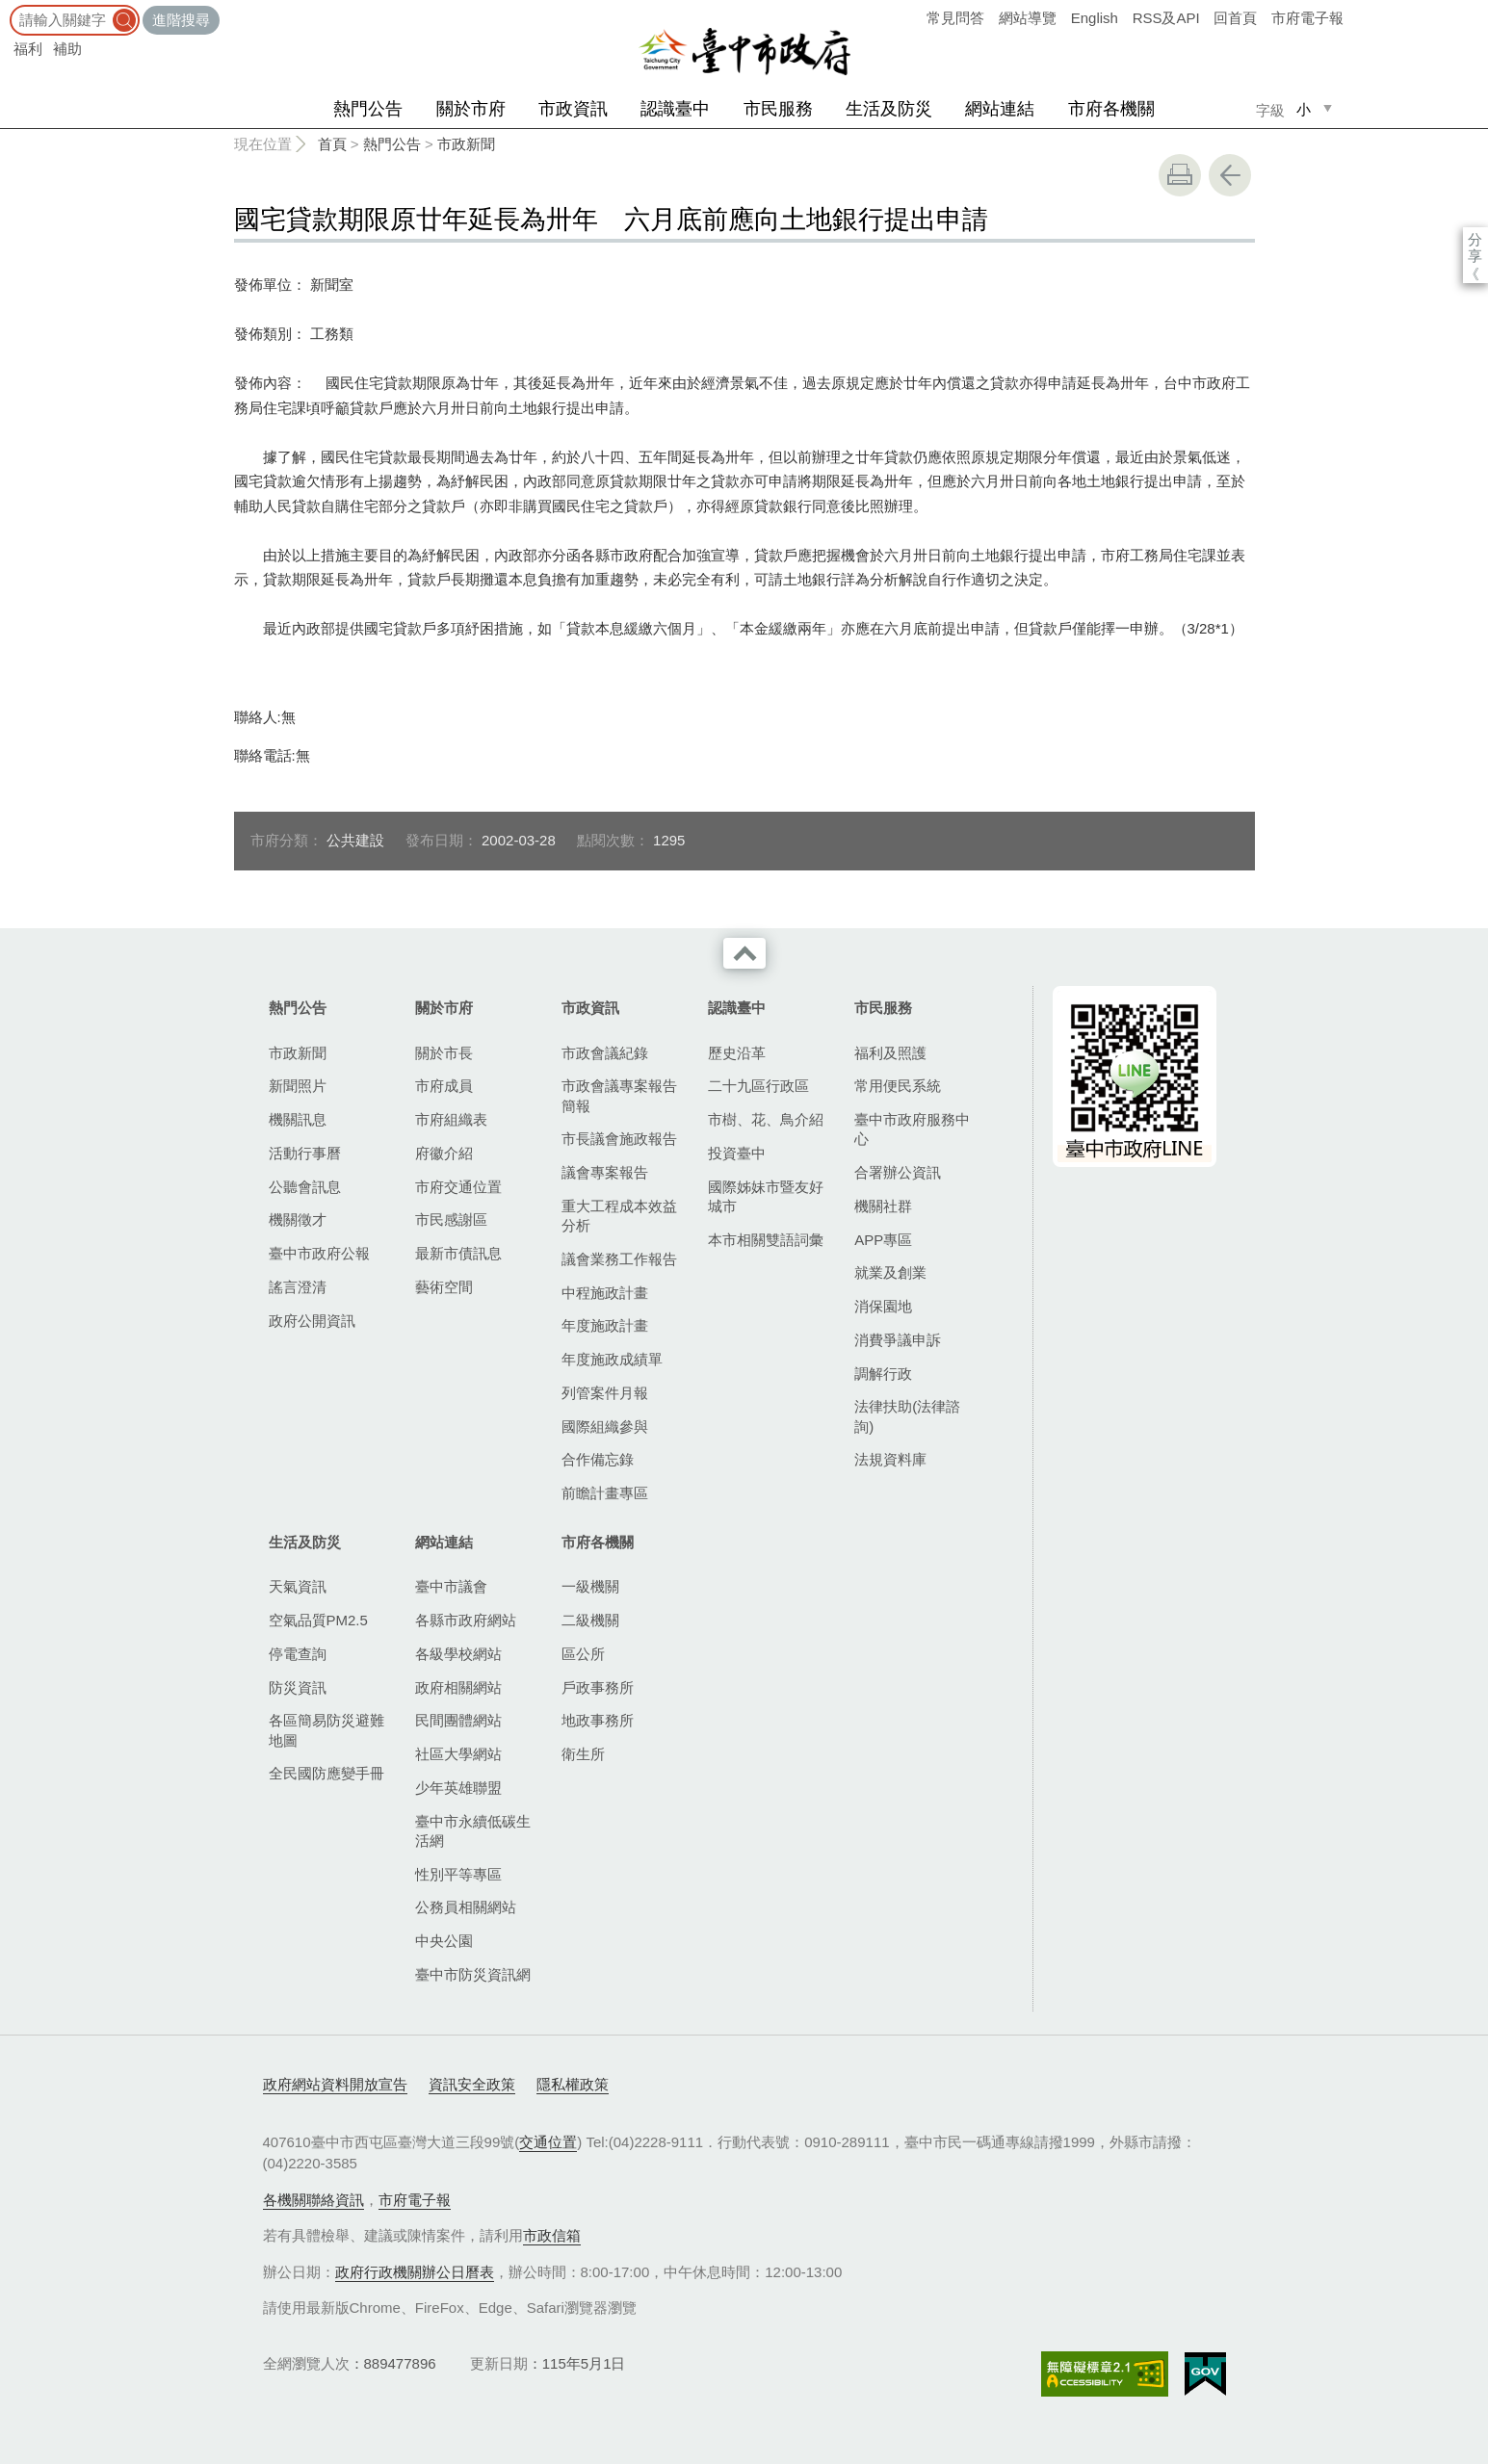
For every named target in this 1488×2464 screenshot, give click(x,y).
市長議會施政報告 (619, 1138)
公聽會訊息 (305, 1187)
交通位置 (548, 2142)
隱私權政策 (572, 2084)
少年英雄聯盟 (458, 1787)
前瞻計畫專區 (604, 1493)
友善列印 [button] (1180, 175)
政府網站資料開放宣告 (335, 2084)
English (1094, 18)
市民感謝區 (451, 1219)
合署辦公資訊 (897, 1172)
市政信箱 (552, 2235)
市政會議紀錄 (604, 1053)
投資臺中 (737, 1153)
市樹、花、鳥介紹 (765, 1119)
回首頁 (1235, 18)
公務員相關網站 (465, 1907)
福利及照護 (890, 1053)
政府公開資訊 (312, 1320)
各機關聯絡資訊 (313, 2200)
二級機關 (590, 1620)
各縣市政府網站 (465, 1620)
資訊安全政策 (472, 2084)
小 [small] (1303, 109)
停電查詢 (297, 1654)
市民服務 (778, 108)
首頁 (332, 144)
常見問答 (955, 18)
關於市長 (444, 1053)
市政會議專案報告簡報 (619, 1095)
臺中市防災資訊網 (473, 1974)
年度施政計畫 (604, 1325)
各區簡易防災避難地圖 (326, 1730)
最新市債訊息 (458, 1253)
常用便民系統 (897, 1085)
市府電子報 (1307, 18)
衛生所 (583, 1754)
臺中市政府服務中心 (912, 1129)
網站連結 (999, 108)
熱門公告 (368, 108)
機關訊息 (297, 1119)
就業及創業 (890, 1272)
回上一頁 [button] (1230, 175)
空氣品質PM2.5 (318, 1620)
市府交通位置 (458, 1187)
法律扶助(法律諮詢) (907, 1416)
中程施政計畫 (604, 1292)
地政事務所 (597, 1720)
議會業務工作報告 (619, 1259)
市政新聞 (466, 144)
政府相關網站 (458, 1687)
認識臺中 (675, 108)
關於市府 (471, 108)
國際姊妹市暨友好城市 (765, 1196)
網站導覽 (1028, 18)
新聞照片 (297, 1085)
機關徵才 (297, 1219)
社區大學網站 (458, 1754)
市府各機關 (1111, 108)
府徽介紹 (444, 1153)
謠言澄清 (297, 1287)
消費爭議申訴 (897, 1340)
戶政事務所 (597, 1687)
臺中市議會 (451, 1586)
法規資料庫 (890, 1459)
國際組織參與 (604, 1426)
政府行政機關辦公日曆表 (414, 2272)
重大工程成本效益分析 (619, 1215)
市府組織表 (451, 1119)
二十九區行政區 (758, 1085)
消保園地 (883, 1306)
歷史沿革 (737, 1053)
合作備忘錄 (597, 1459)
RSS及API (1166, 18)
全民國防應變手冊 (326, 1773)
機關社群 (883, 1206)
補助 (67, 48)
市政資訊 (573, 108)
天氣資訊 (297, 1586)
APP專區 (883, 1240)
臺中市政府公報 (319, 1253)
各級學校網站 (458, 1654)
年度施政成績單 (612, 1359)
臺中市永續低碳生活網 (473, 1831)
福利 (27, 48)
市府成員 (444, 1085)
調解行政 (883, 1373)
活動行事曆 (305, 1153)
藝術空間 (444, 1287)
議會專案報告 (604, 1172)
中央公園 (444, 1940)
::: (6, 9)
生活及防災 (889, 108)
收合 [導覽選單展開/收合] (744, 953)
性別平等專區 (458, 1874)
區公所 (583, 1654)
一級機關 (590, 1586)
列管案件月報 (604, 1393)
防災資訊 (297, 1687)
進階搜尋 (181, 20)
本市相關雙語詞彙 (765, 1240)
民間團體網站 (458, 1720)
